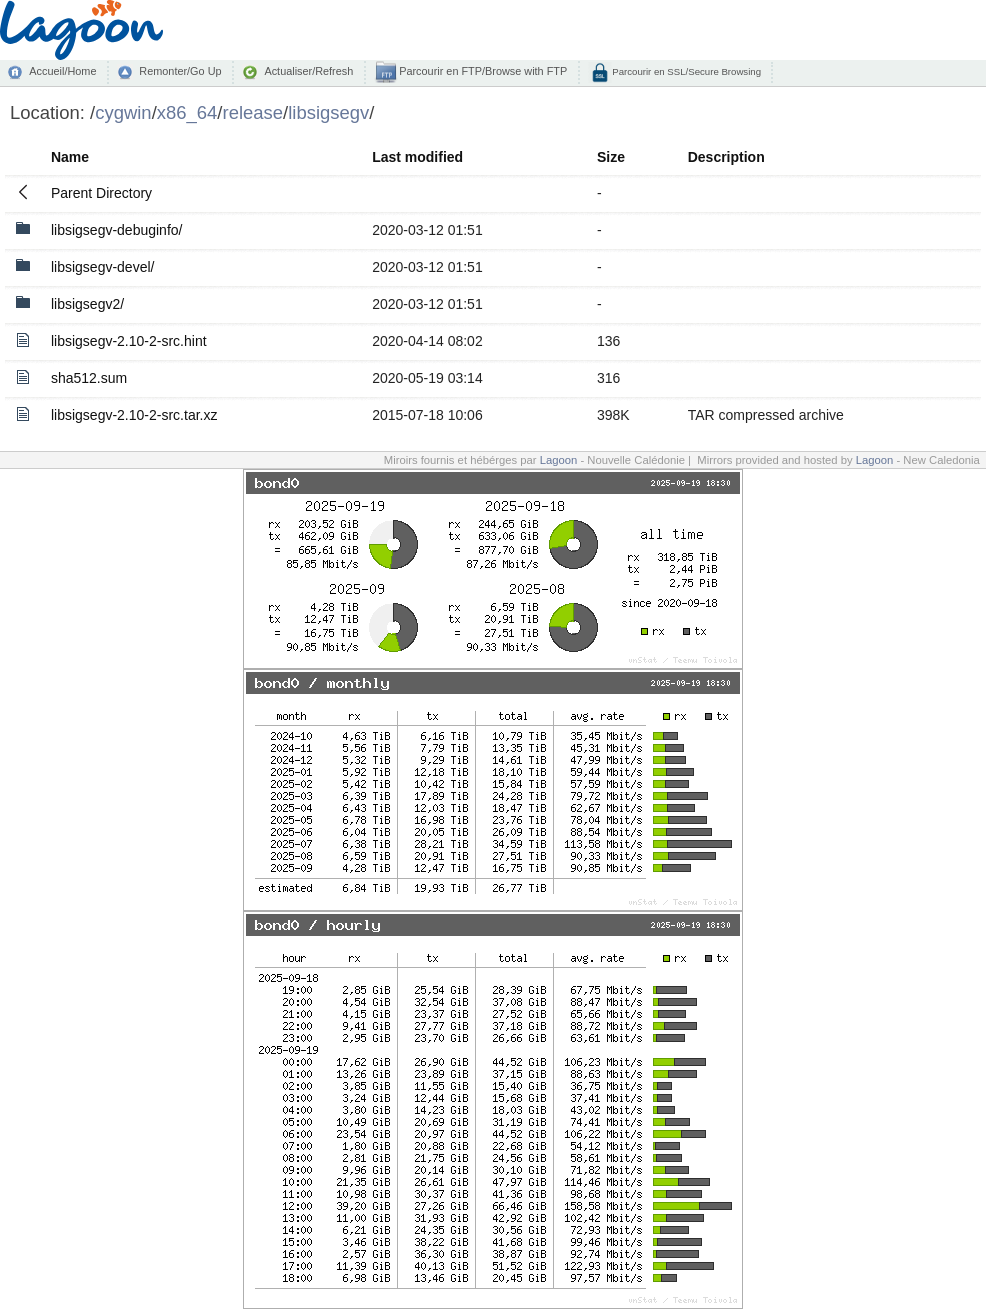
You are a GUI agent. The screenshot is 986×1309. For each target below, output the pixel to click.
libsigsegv (328, 112)
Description (726, 157)
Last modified (417, 157)
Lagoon (559, 460)
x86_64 (187, 112)
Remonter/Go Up (180, 71)
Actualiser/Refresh (308, 71)
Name (70, 157)
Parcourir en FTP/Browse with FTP (481, 71)
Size (611, 157)
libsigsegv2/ (87, 304)
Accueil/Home (62, 71)
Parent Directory (101, 193)
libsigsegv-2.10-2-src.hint (129, 341)
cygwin (123, 112)
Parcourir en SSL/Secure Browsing (685, 71)
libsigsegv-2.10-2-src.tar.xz (134, 415)
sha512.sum (89, 378)
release (253, 112)
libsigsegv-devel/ (103, 267)
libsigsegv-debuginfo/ (117, 230)
